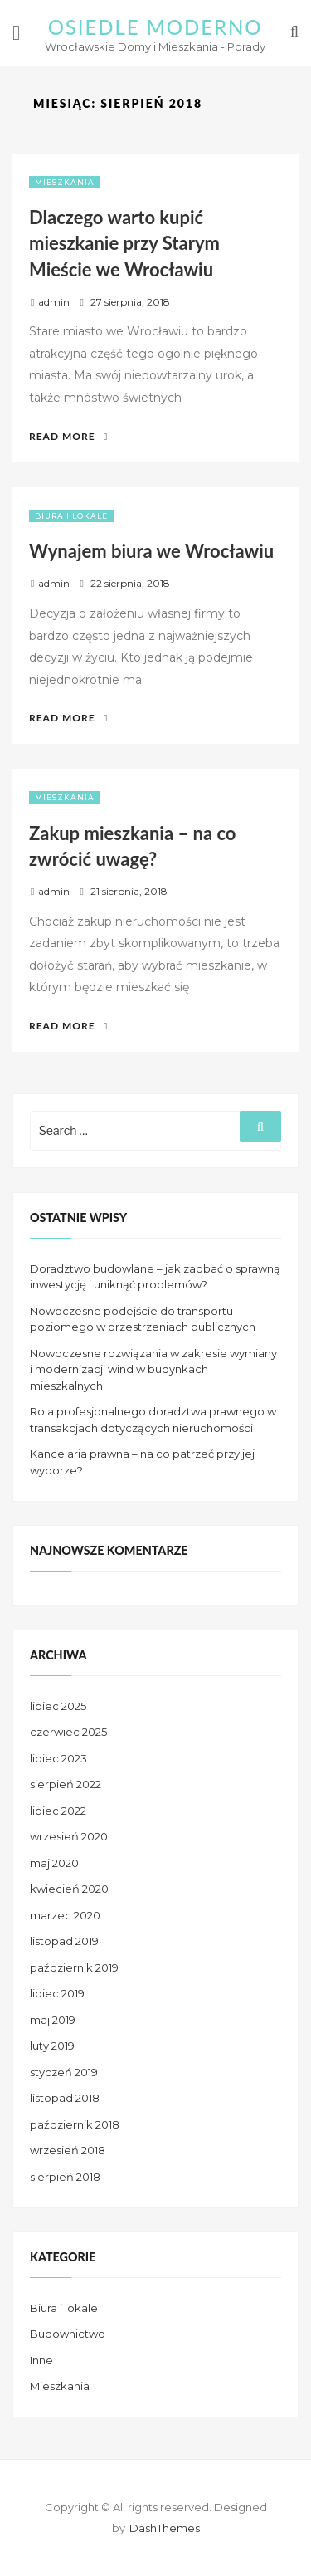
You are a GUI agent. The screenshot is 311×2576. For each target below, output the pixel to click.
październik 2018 (74, 2124)
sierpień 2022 (65, 1784)
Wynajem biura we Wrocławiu (151, 551)
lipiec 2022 (58, 1810)
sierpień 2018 (65, 2176)
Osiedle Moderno (155, 27)
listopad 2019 (64, 1941)
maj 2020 (54, 1863)
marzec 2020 (65, 1915)
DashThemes (164, 2527)
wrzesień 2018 (67, 2150)
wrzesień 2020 (69, 1836)
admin (54, 302)
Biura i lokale (71, 516)
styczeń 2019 (64, 2072)
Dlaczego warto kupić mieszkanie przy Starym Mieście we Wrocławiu (124, 243)
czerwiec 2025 (68, 1731)
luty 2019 (52, 2045)
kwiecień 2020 (69, 1888)
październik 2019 (74, 1967)
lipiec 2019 (57, 1993)
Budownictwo (67, 2333)
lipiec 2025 (58, 1706)
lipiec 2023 (58, 1758)
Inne (41, 2360)
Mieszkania (65, 182)
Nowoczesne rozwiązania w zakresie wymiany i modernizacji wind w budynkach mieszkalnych (153, 1369)
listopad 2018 (65, 2097)
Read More (68, 436)
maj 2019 (52, 2019)
